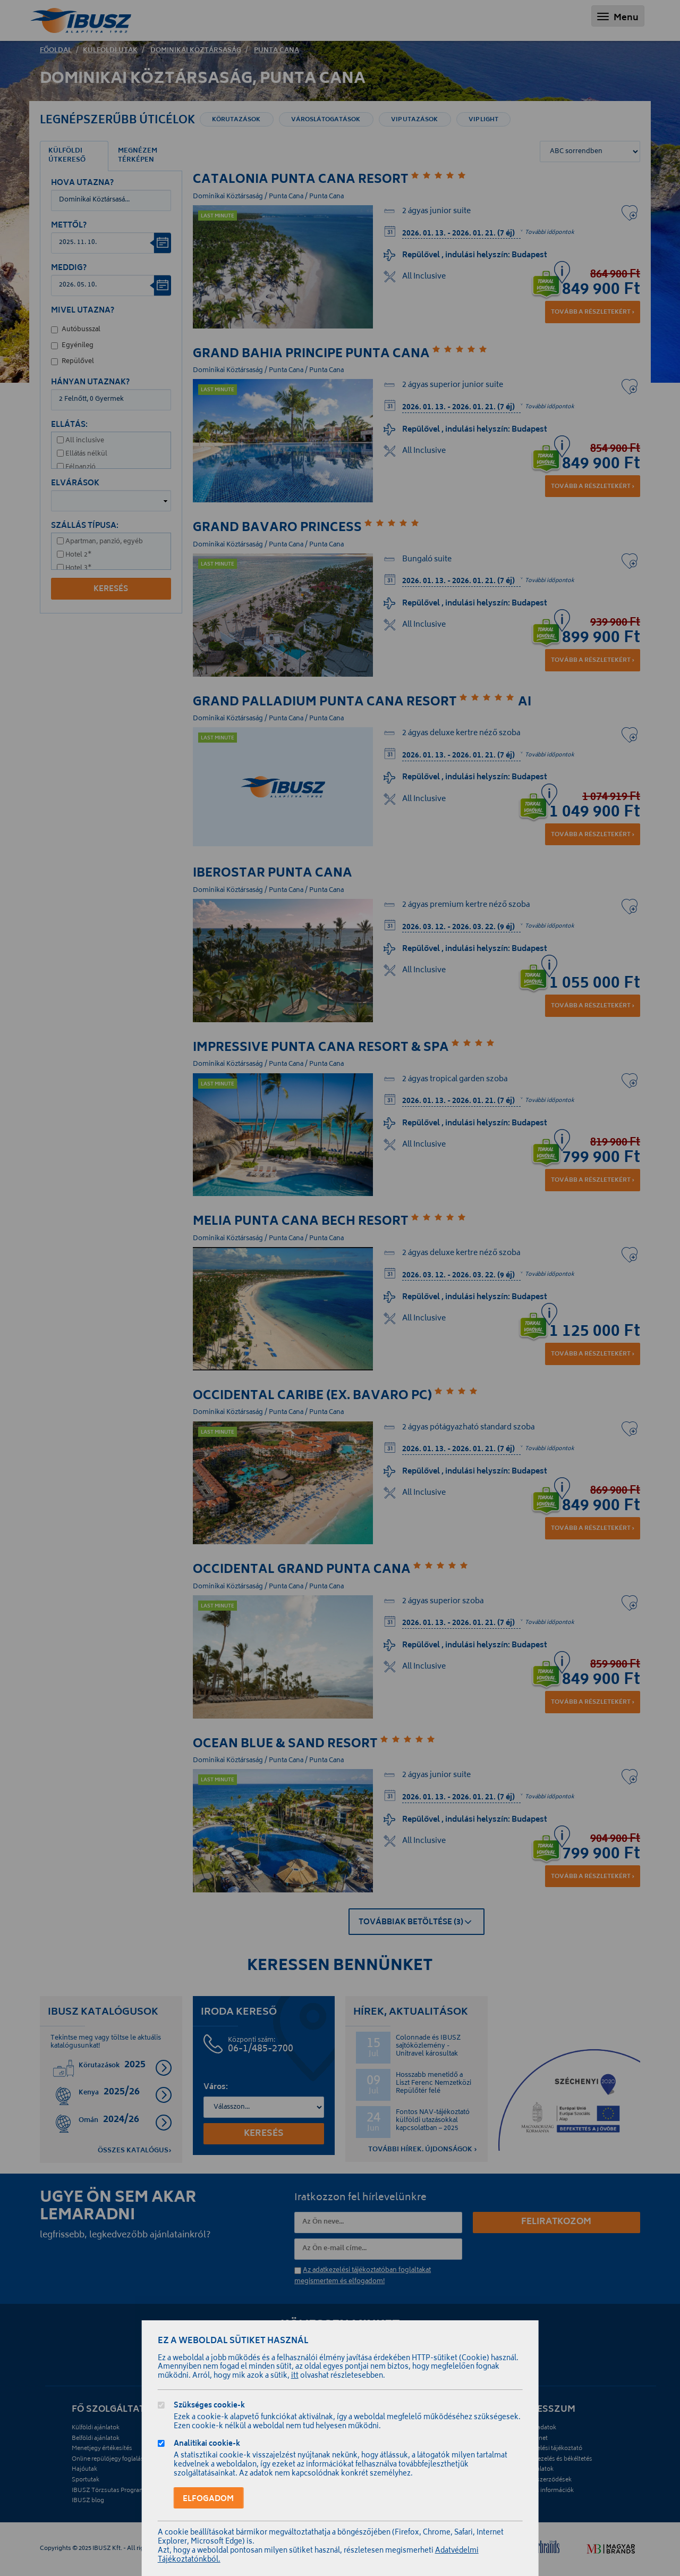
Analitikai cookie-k (207, 2444)
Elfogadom (208, 2499)
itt (295, 2376)
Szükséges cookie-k (209, 2406)
